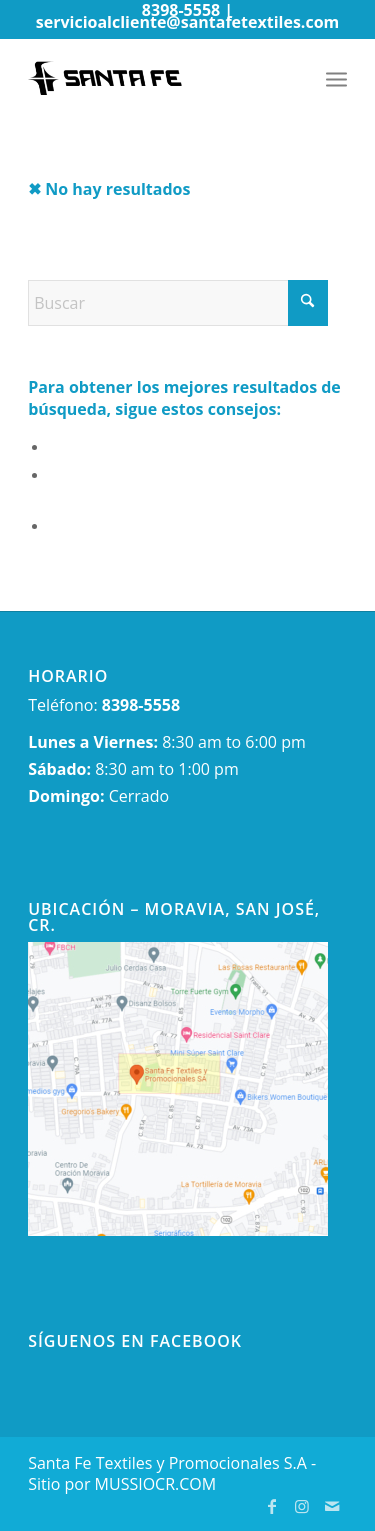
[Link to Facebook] (272, 1506)
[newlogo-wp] (155, 78)
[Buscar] (178, 303)
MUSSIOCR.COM (156, 1484)
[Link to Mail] (332, 1506)
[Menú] (336, 78)
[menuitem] (336, 78)
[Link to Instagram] (302, 1506)
